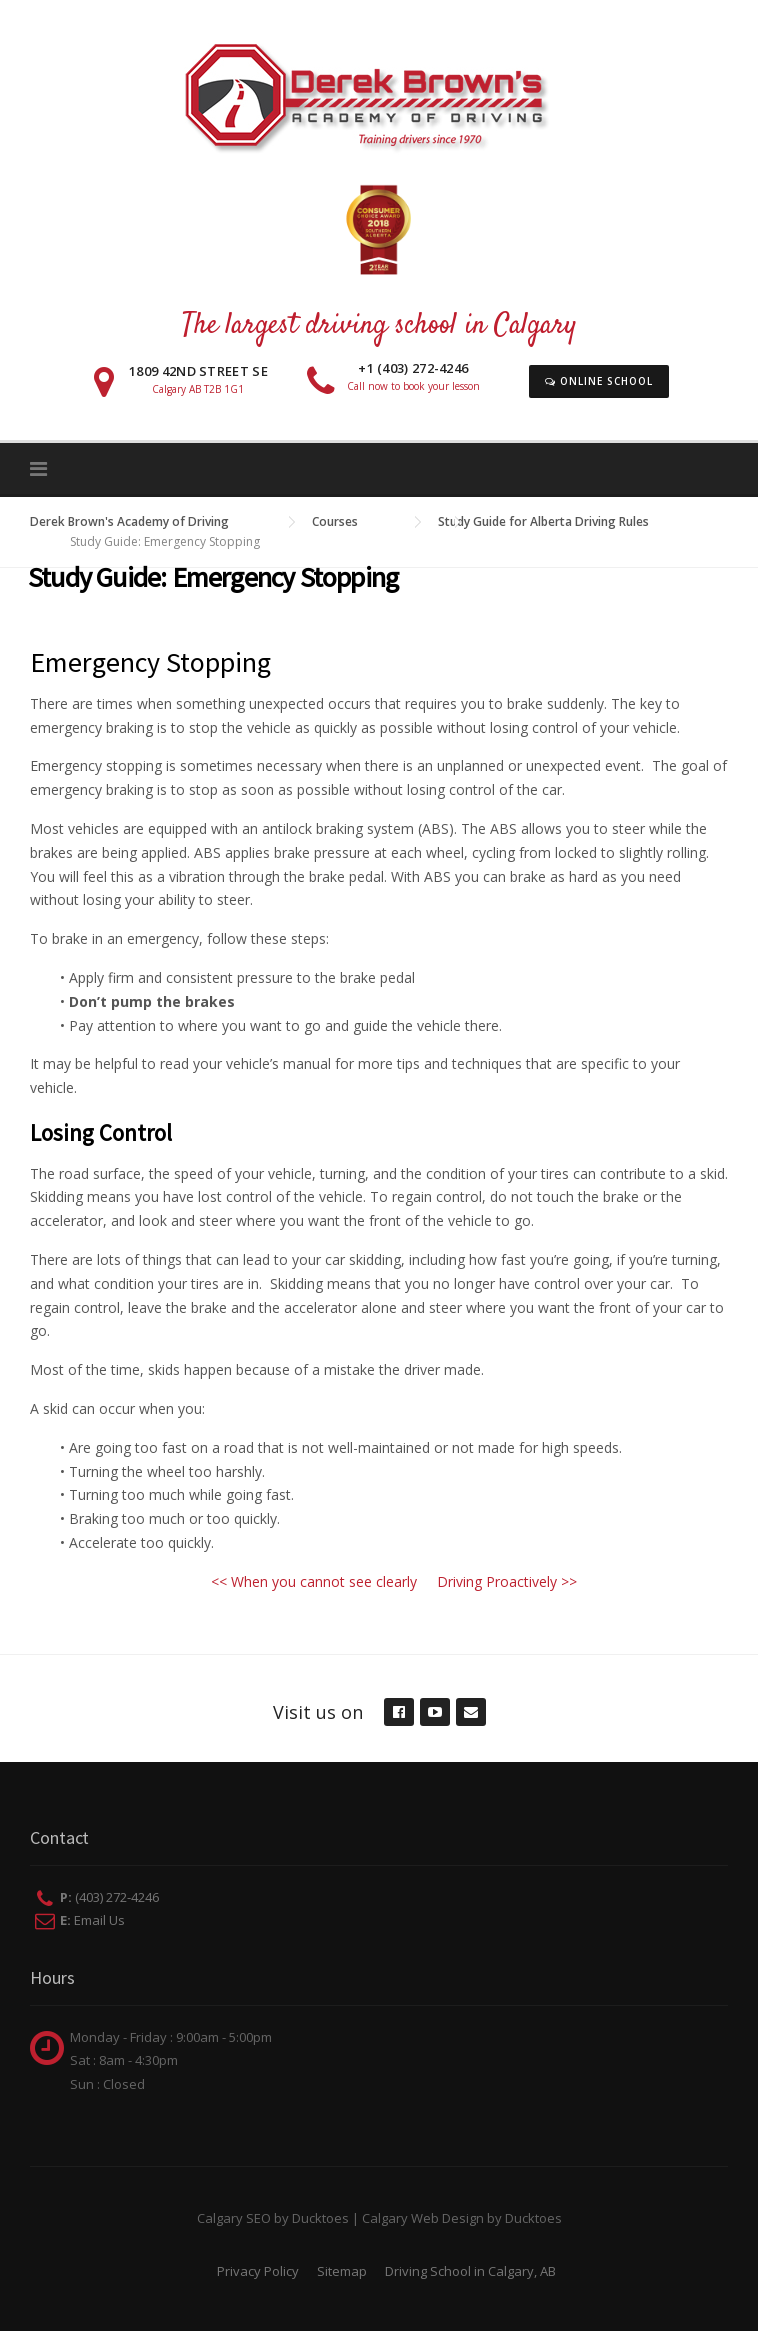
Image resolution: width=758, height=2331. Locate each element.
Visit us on (318, 1712)
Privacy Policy (258, 2271)
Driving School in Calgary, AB (470, 2271)
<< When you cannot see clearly (314, 1581)
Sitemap (342, 2271)
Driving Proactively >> (507, 1581)
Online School (599, 381)
